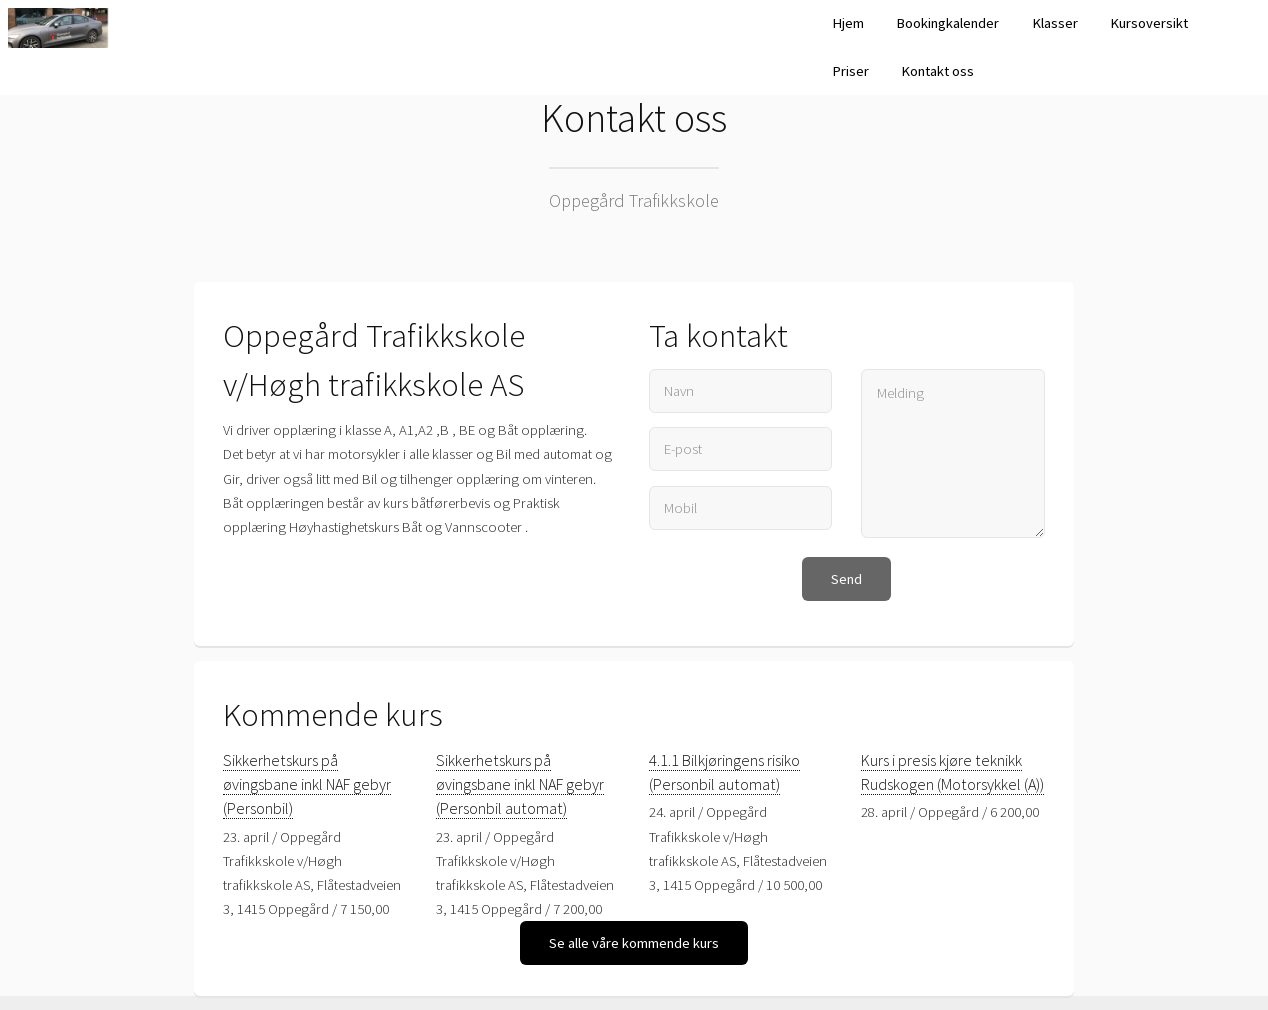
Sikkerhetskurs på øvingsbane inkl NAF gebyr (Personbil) (307, 784)
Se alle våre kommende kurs (634, 943)
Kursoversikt (1149, 23)
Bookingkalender (947, 23)
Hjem (848, 23)
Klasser (1055, 23)
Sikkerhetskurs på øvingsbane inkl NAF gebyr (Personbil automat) (520, 784)
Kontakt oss (937, 71)
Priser (850, 71)
